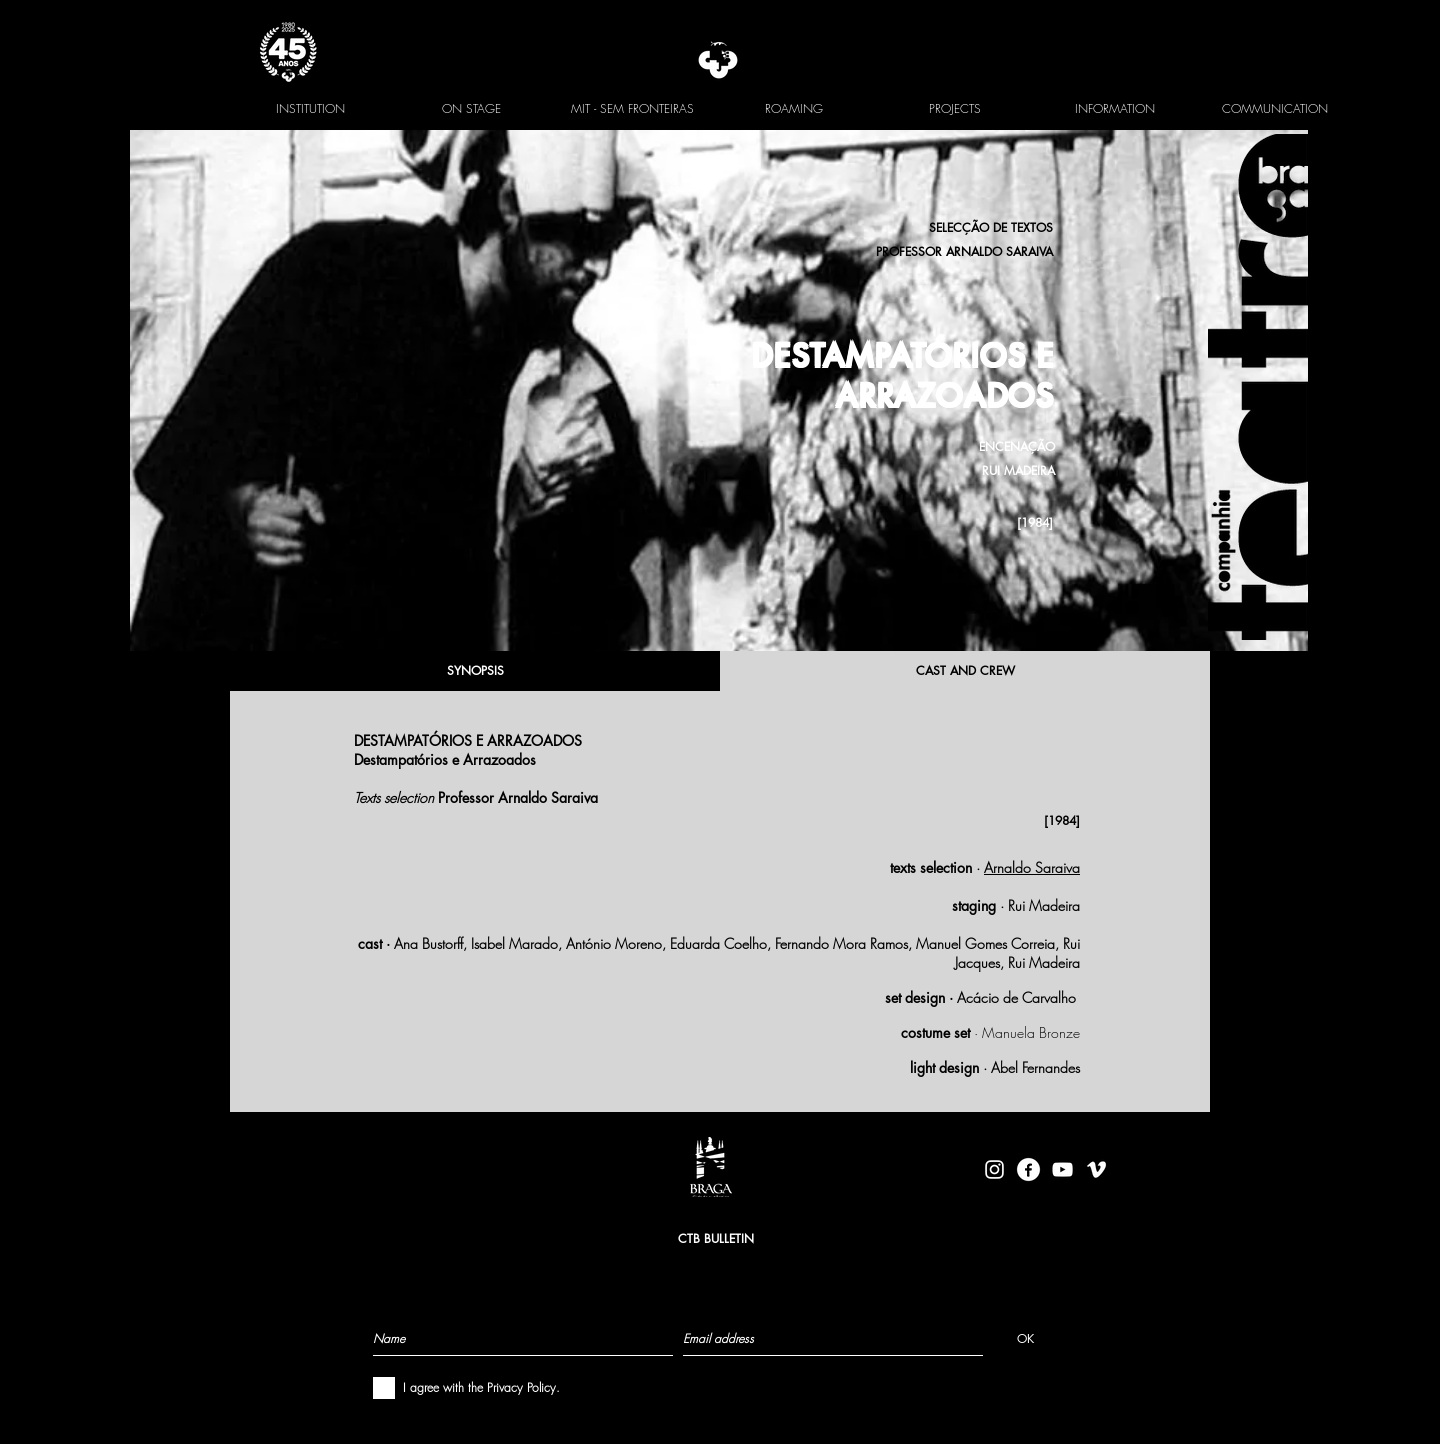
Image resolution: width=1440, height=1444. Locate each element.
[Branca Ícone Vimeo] (1096, 1169)
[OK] (1025, 1338)
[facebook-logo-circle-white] (1028, 1169)
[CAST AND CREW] (965, 671)
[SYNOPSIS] (475, 671)
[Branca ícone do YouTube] (1062, 1169)
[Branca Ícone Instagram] (994, 1169)
